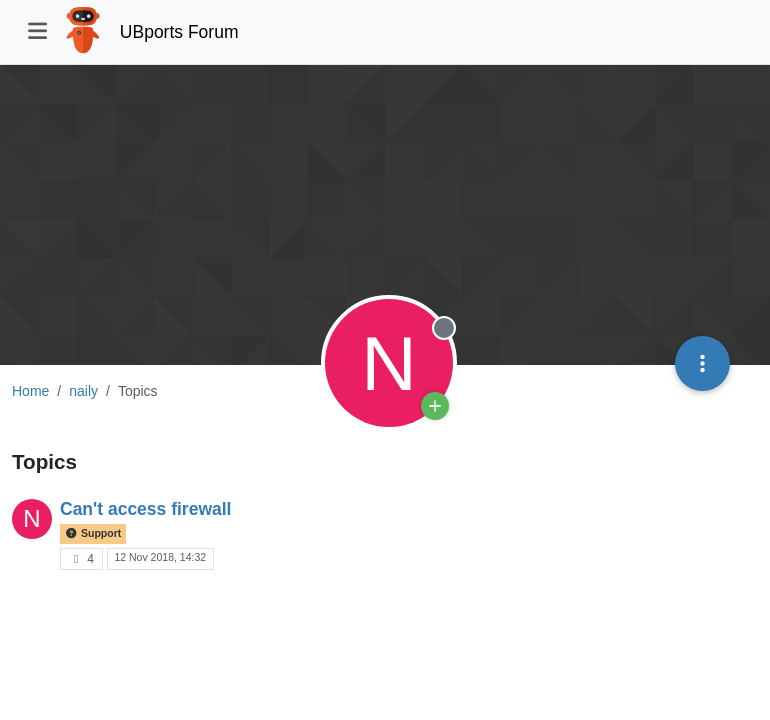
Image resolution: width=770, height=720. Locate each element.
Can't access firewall (145, 509)
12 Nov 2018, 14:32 (160, 557)
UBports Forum (179, 32)
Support (93, 533)
